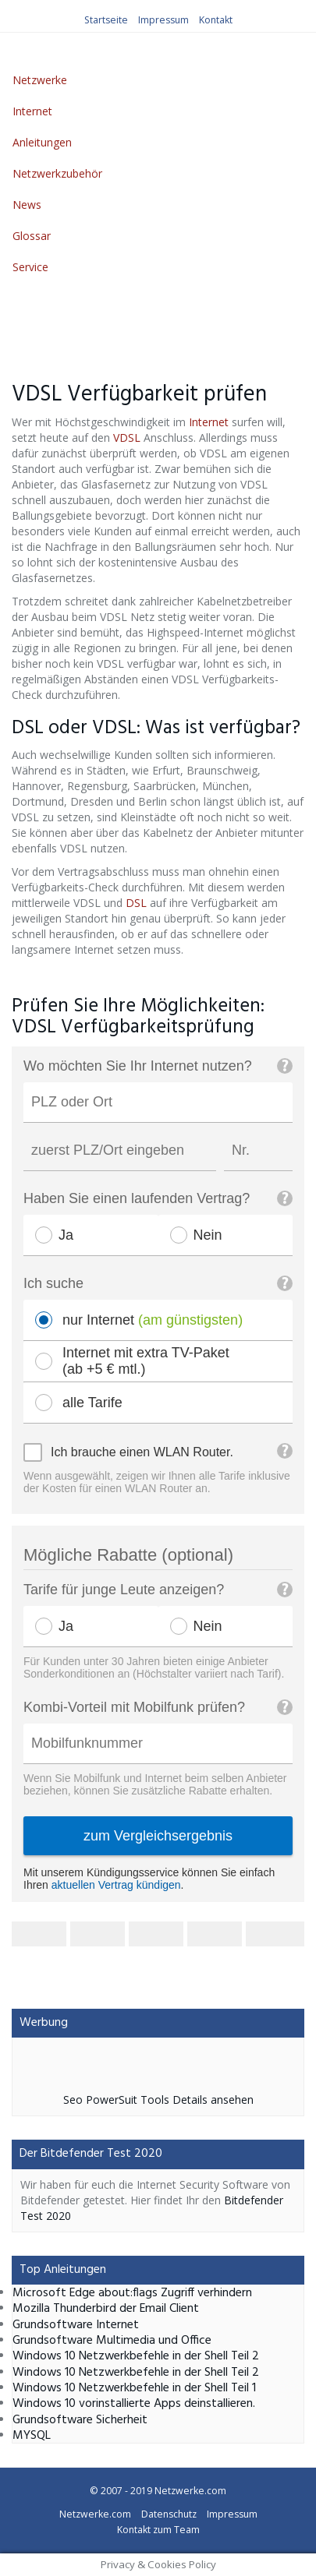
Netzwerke (39, 79)
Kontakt (216, 19)
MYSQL (31, 2436)
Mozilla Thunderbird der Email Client (105, 2309)
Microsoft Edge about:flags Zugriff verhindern (132, 2293)
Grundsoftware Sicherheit (79, 2420)
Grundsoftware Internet (75, 2325)
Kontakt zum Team (158, 2529)
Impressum (163, 19)
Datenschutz (169, 2514)
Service (30, 266)
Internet (32, 111)
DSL (136, 902)
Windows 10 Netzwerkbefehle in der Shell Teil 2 (135, 2356)
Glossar (31, 235)
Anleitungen (42, 142)
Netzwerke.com (190, 2490)
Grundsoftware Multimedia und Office (111, 2341)
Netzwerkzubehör (57, 173)
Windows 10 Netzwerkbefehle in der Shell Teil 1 (134, 2388)
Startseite (106, 19)
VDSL (126, 437)
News (26, 204)
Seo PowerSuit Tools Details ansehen (158, 2099)
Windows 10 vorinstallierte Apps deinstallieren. (133, 2404)
